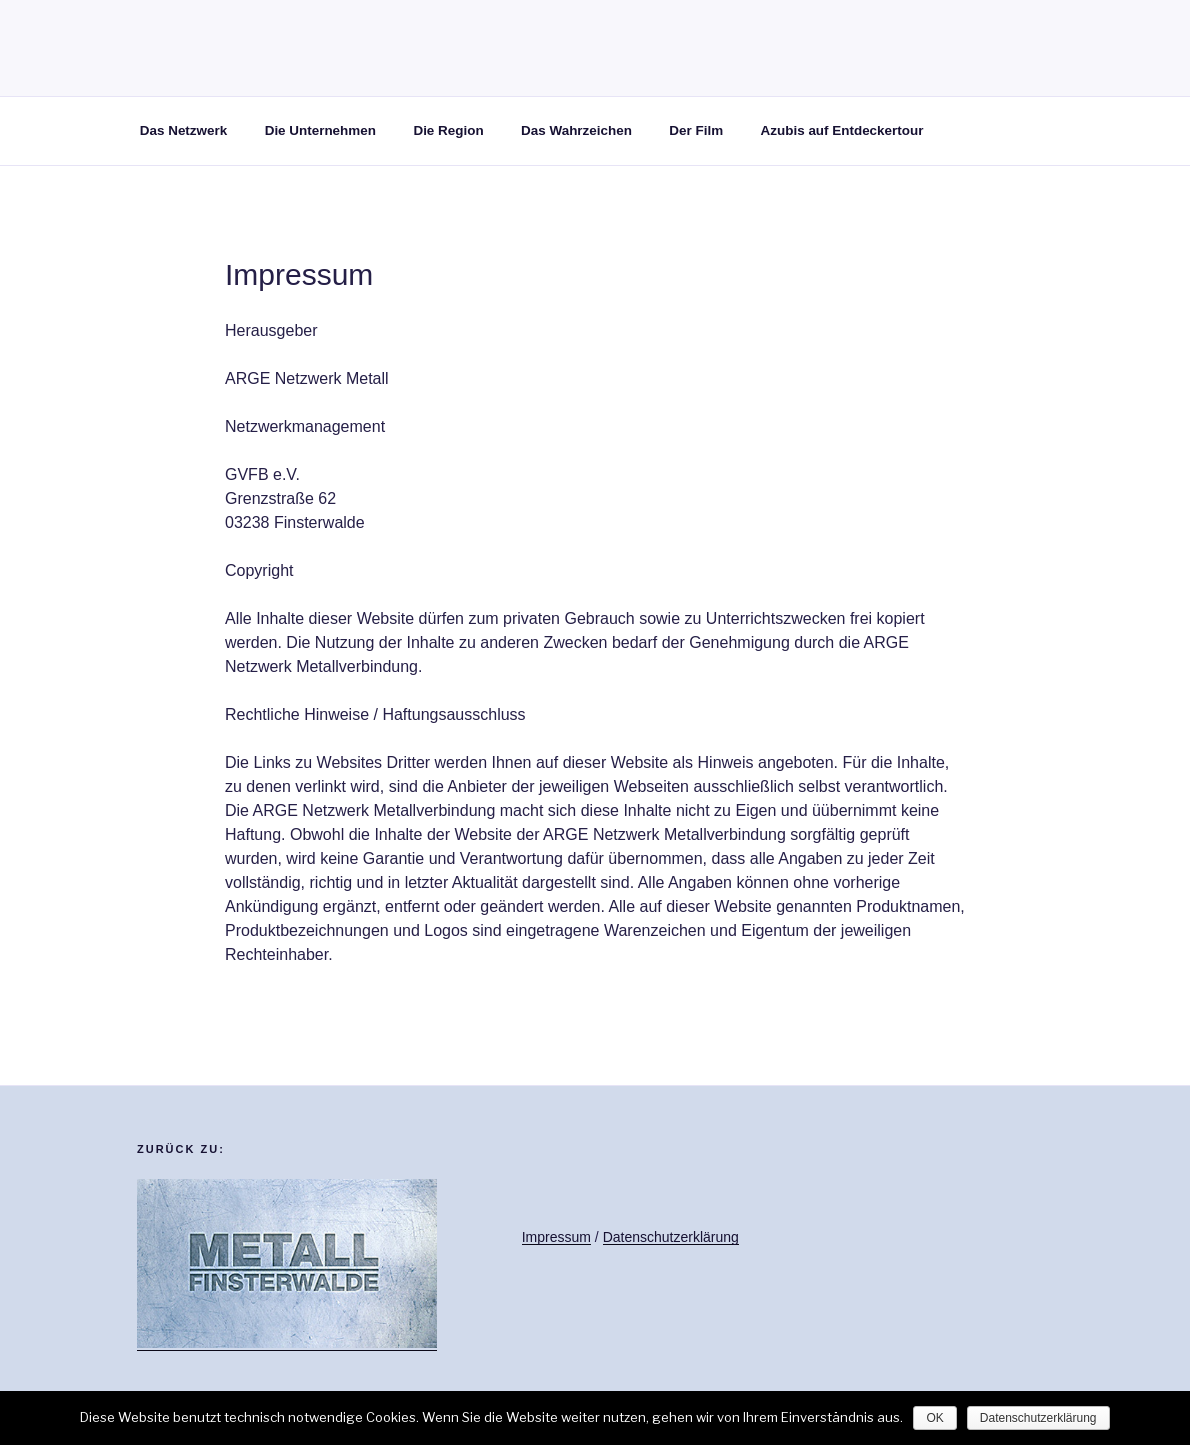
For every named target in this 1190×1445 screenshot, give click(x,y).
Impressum (556, 1237)
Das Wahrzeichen (576, 130)
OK (934, 1418)
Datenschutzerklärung (671, 1237)
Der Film (696, 130)
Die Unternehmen (320, 130)
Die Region (448, 130)
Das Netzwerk (183, 130)
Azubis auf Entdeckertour (842, 130)
